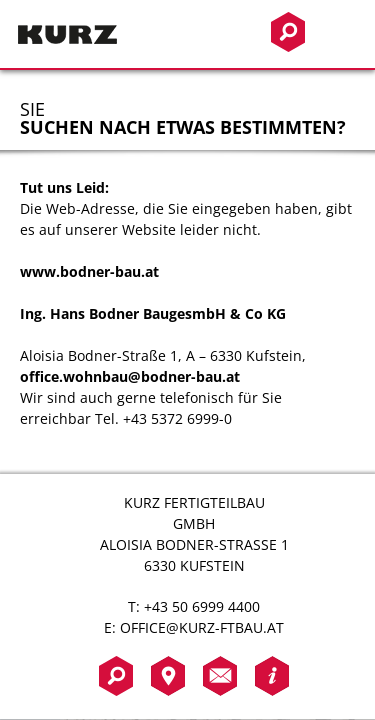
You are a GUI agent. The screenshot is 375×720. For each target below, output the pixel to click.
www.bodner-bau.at (89, 271)
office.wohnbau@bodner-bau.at (130, 376)
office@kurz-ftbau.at (202, 627)
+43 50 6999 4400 (202, 606)
